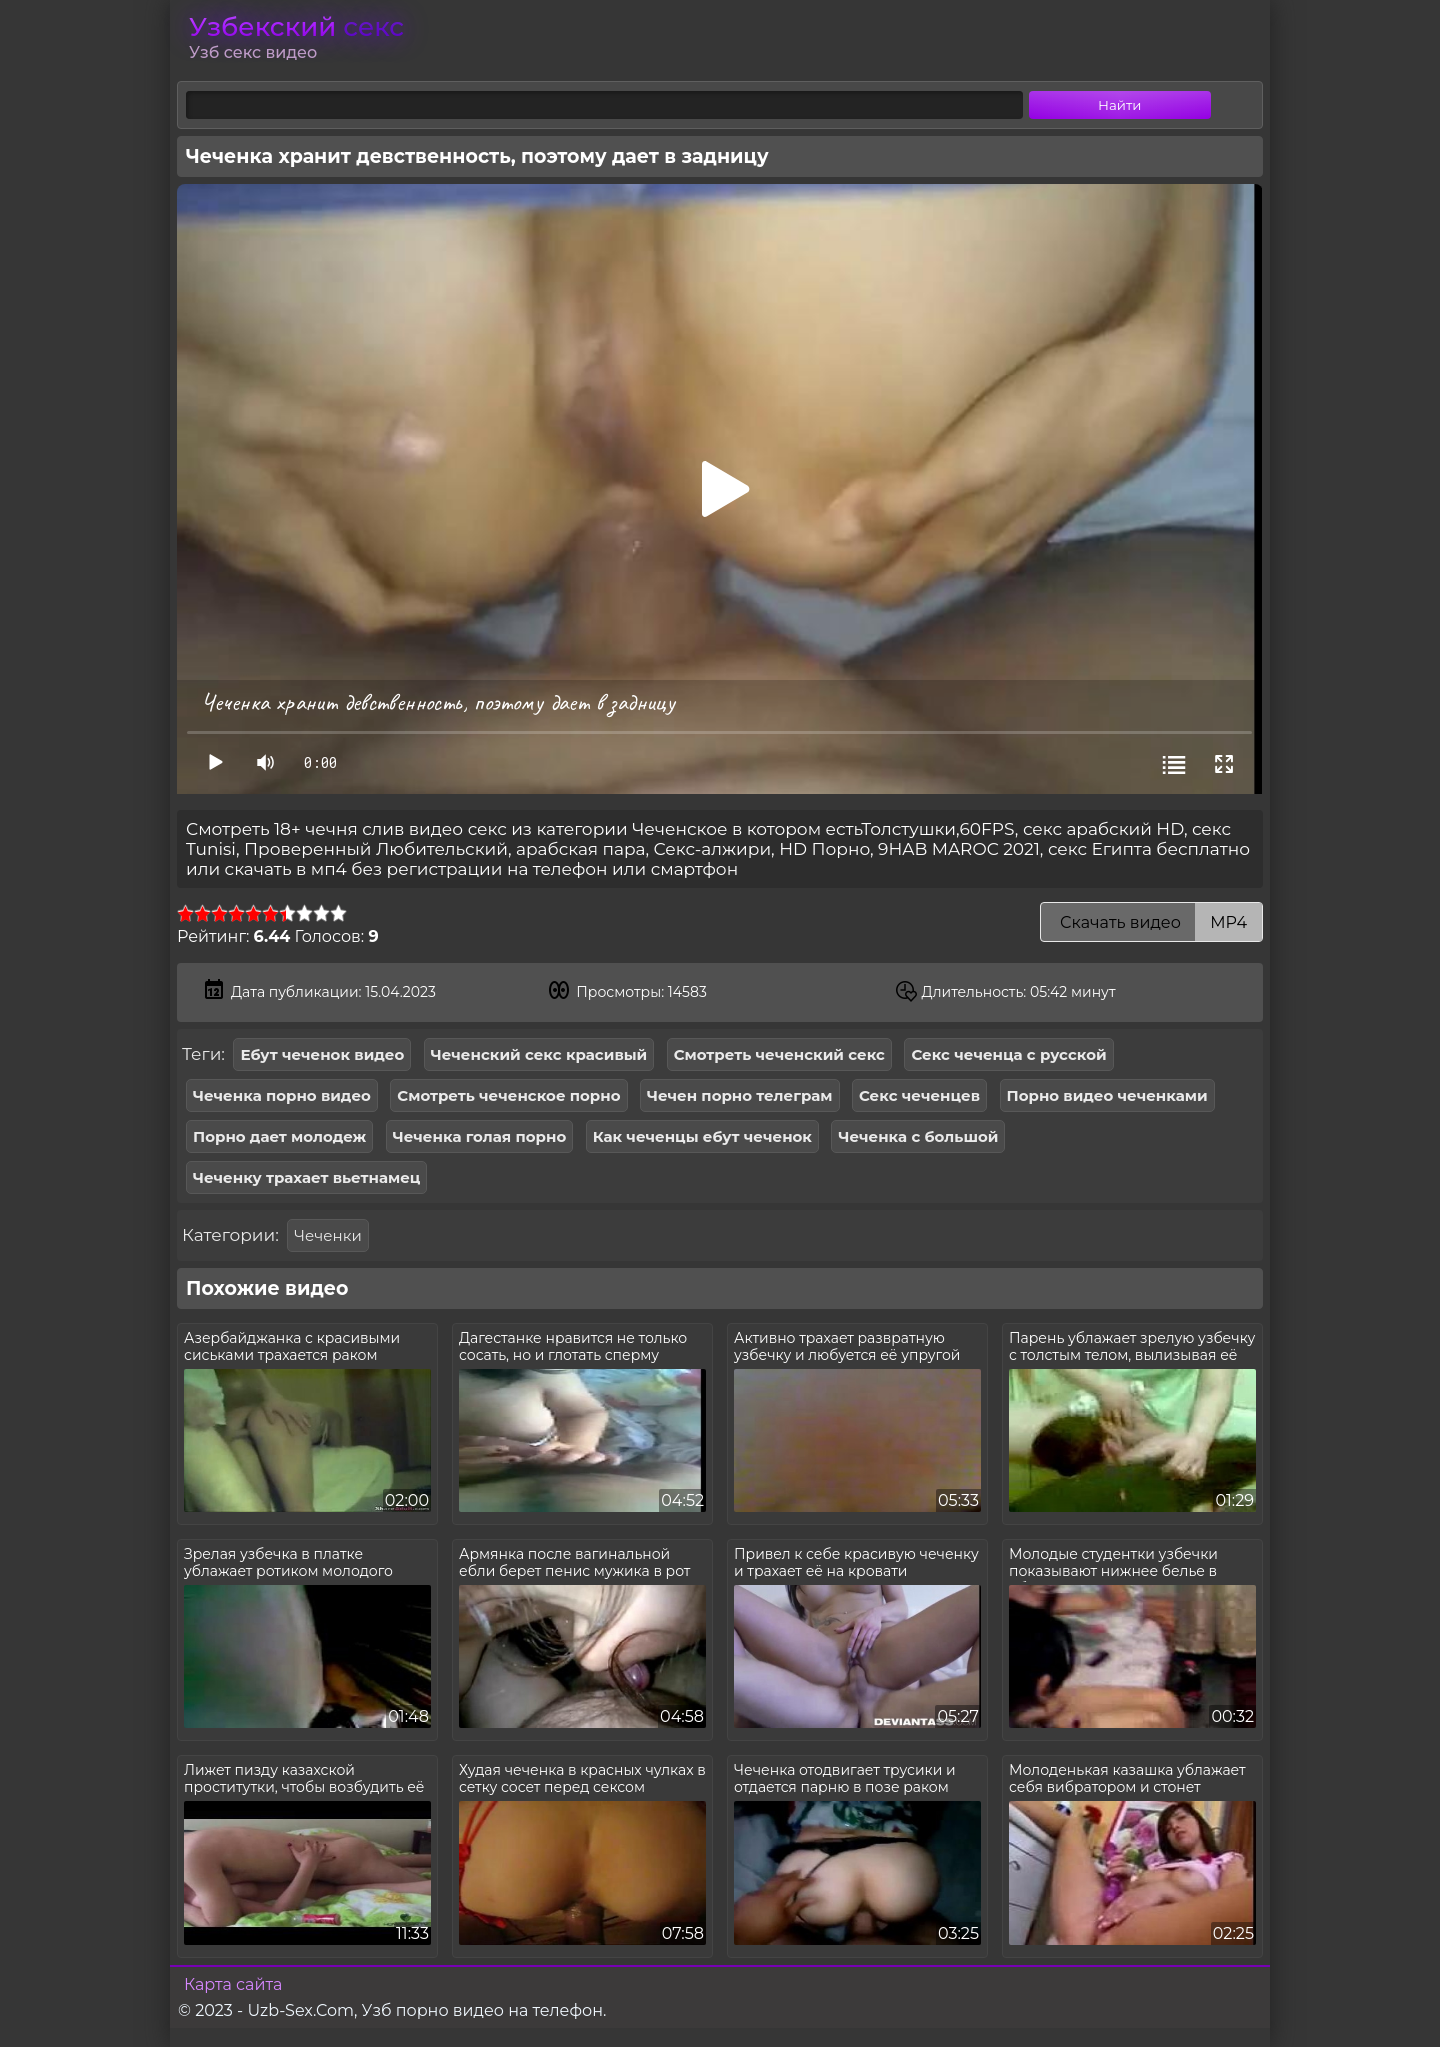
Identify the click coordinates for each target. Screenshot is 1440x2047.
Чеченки (327, 1235)
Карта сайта (233, 1984)
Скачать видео (1151, 922)
